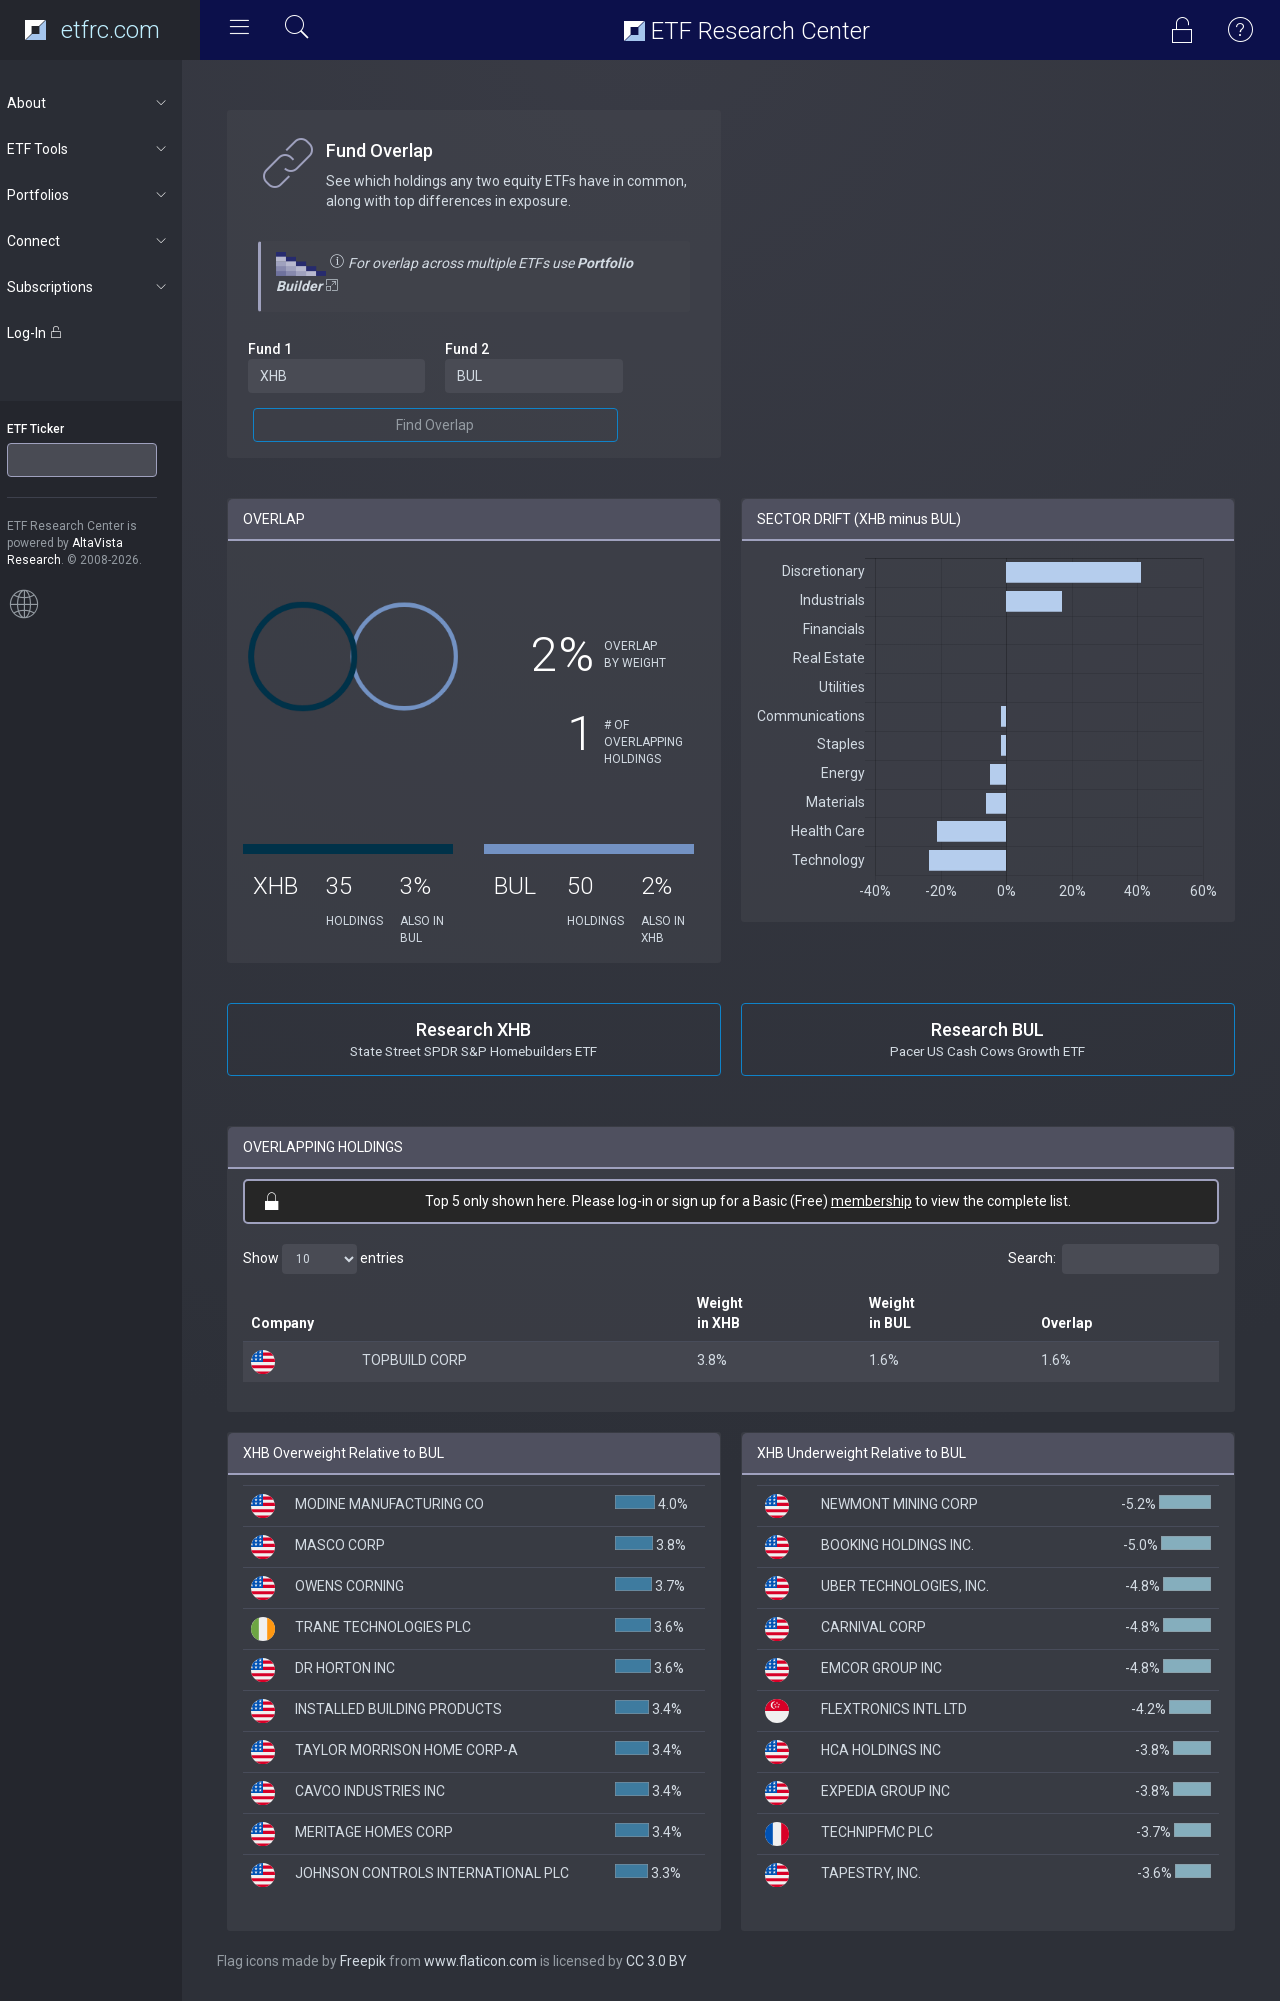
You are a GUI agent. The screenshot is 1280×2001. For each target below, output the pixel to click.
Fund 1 (288, 349)
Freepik (381, 1961)
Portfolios (106, 195)
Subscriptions (106, 287)
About (106, 103)
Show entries (341, 1259)
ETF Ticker (53, 429)
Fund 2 (482, 349)
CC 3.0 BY (674, 1961)
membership (880, 1201)
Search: (1113, 1259)
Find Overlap (450, 425)
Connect (106, 241)
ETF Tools (106, 149)
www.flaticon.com (498, 1961)
